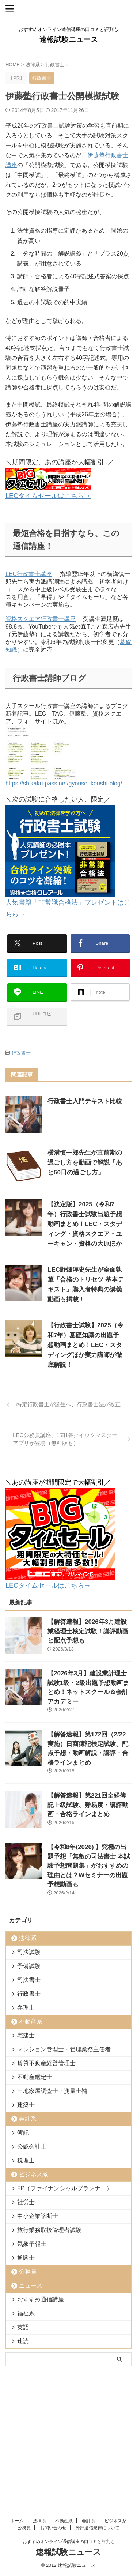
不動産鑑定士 (34, 2077)
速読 (23, 2341)
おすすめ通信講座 (40, 2299)
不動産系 (30, 2021)
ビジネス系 (33, 2174)
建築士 (26, 2105)
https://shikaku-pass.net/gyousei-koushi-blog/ (63, 780)
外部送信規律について (97, 2409)
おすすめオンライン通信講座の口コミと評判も (69, 2423)
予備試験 (29, 1966)
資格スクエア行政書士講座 (40, 619)
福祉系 (26, 2313)
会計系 (28, 2119)
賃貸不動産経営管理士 (46, 2063)
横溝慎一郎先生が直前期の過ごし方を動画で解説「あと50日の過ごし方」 (84, 1162)
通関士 (26, 2258)
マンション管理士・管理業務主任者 (64, 2049)
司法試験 (29, 1952)
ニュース (30, 2285)
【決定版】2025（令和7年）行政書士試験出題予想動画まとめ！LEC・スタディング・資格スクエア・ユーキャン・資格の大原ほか (84, 1224)
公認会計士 (31, 2146)
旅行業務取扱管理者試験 (49, 2230)
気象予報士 (31, 2244)
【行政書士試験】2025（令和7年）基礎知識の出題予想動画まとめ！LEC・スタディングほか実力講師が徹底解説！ (85, 1345)
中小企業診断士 (37, 2216)
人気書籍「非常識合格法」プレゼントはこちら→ (67, 902)
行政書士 (21, 1053)
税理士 (26, 2160)
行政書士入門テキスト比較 (84, 1101)
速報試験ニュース (68, 39)
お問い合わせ (53, 2409)
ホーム (16, 2402)
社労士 (26, 2202)
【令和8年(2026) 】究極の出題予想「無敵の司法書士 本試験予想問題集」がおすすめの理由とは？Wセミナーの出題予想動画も (88, 1866)
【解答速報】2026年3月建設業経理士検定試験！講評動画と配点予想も (87, 1631)
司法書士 (29, 1980)
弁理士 (26, 2007)
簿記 (23, 2133)
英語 (23, 2327)
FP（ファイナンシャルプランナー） (64, 2188)
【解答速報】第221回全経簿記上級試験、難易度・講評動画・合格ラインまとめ (87, 1805)
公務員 (28, 2271)
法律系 (28, 1938)
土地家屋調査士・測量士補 (52, 2091)
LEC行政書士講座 (28, 574)
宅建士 (26, 2035)
